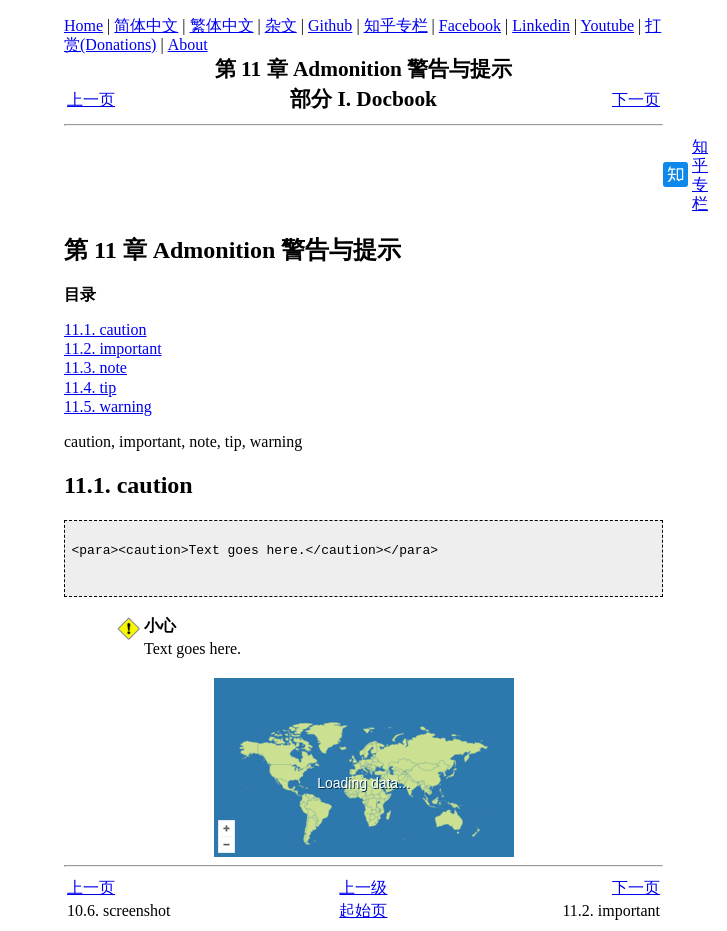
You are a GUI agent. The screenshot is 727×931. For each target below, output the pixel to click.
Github (330, 25)
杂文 (281, 25)
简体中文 (146, 25)
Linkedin (541, 25)
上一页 (91, 99)
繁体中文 (222, 25)
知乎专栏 (396, 25)
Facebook (470, 25)
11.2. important (113, 348)
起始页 (363, 910)
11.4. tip (90, 387)
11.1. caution (105, 329)
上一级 (363, 887)
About (188, 44)
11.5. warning (108, 406)
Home (83, 25)
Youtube (608, 25)
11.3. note (95, 367)
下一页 (636, 99)
